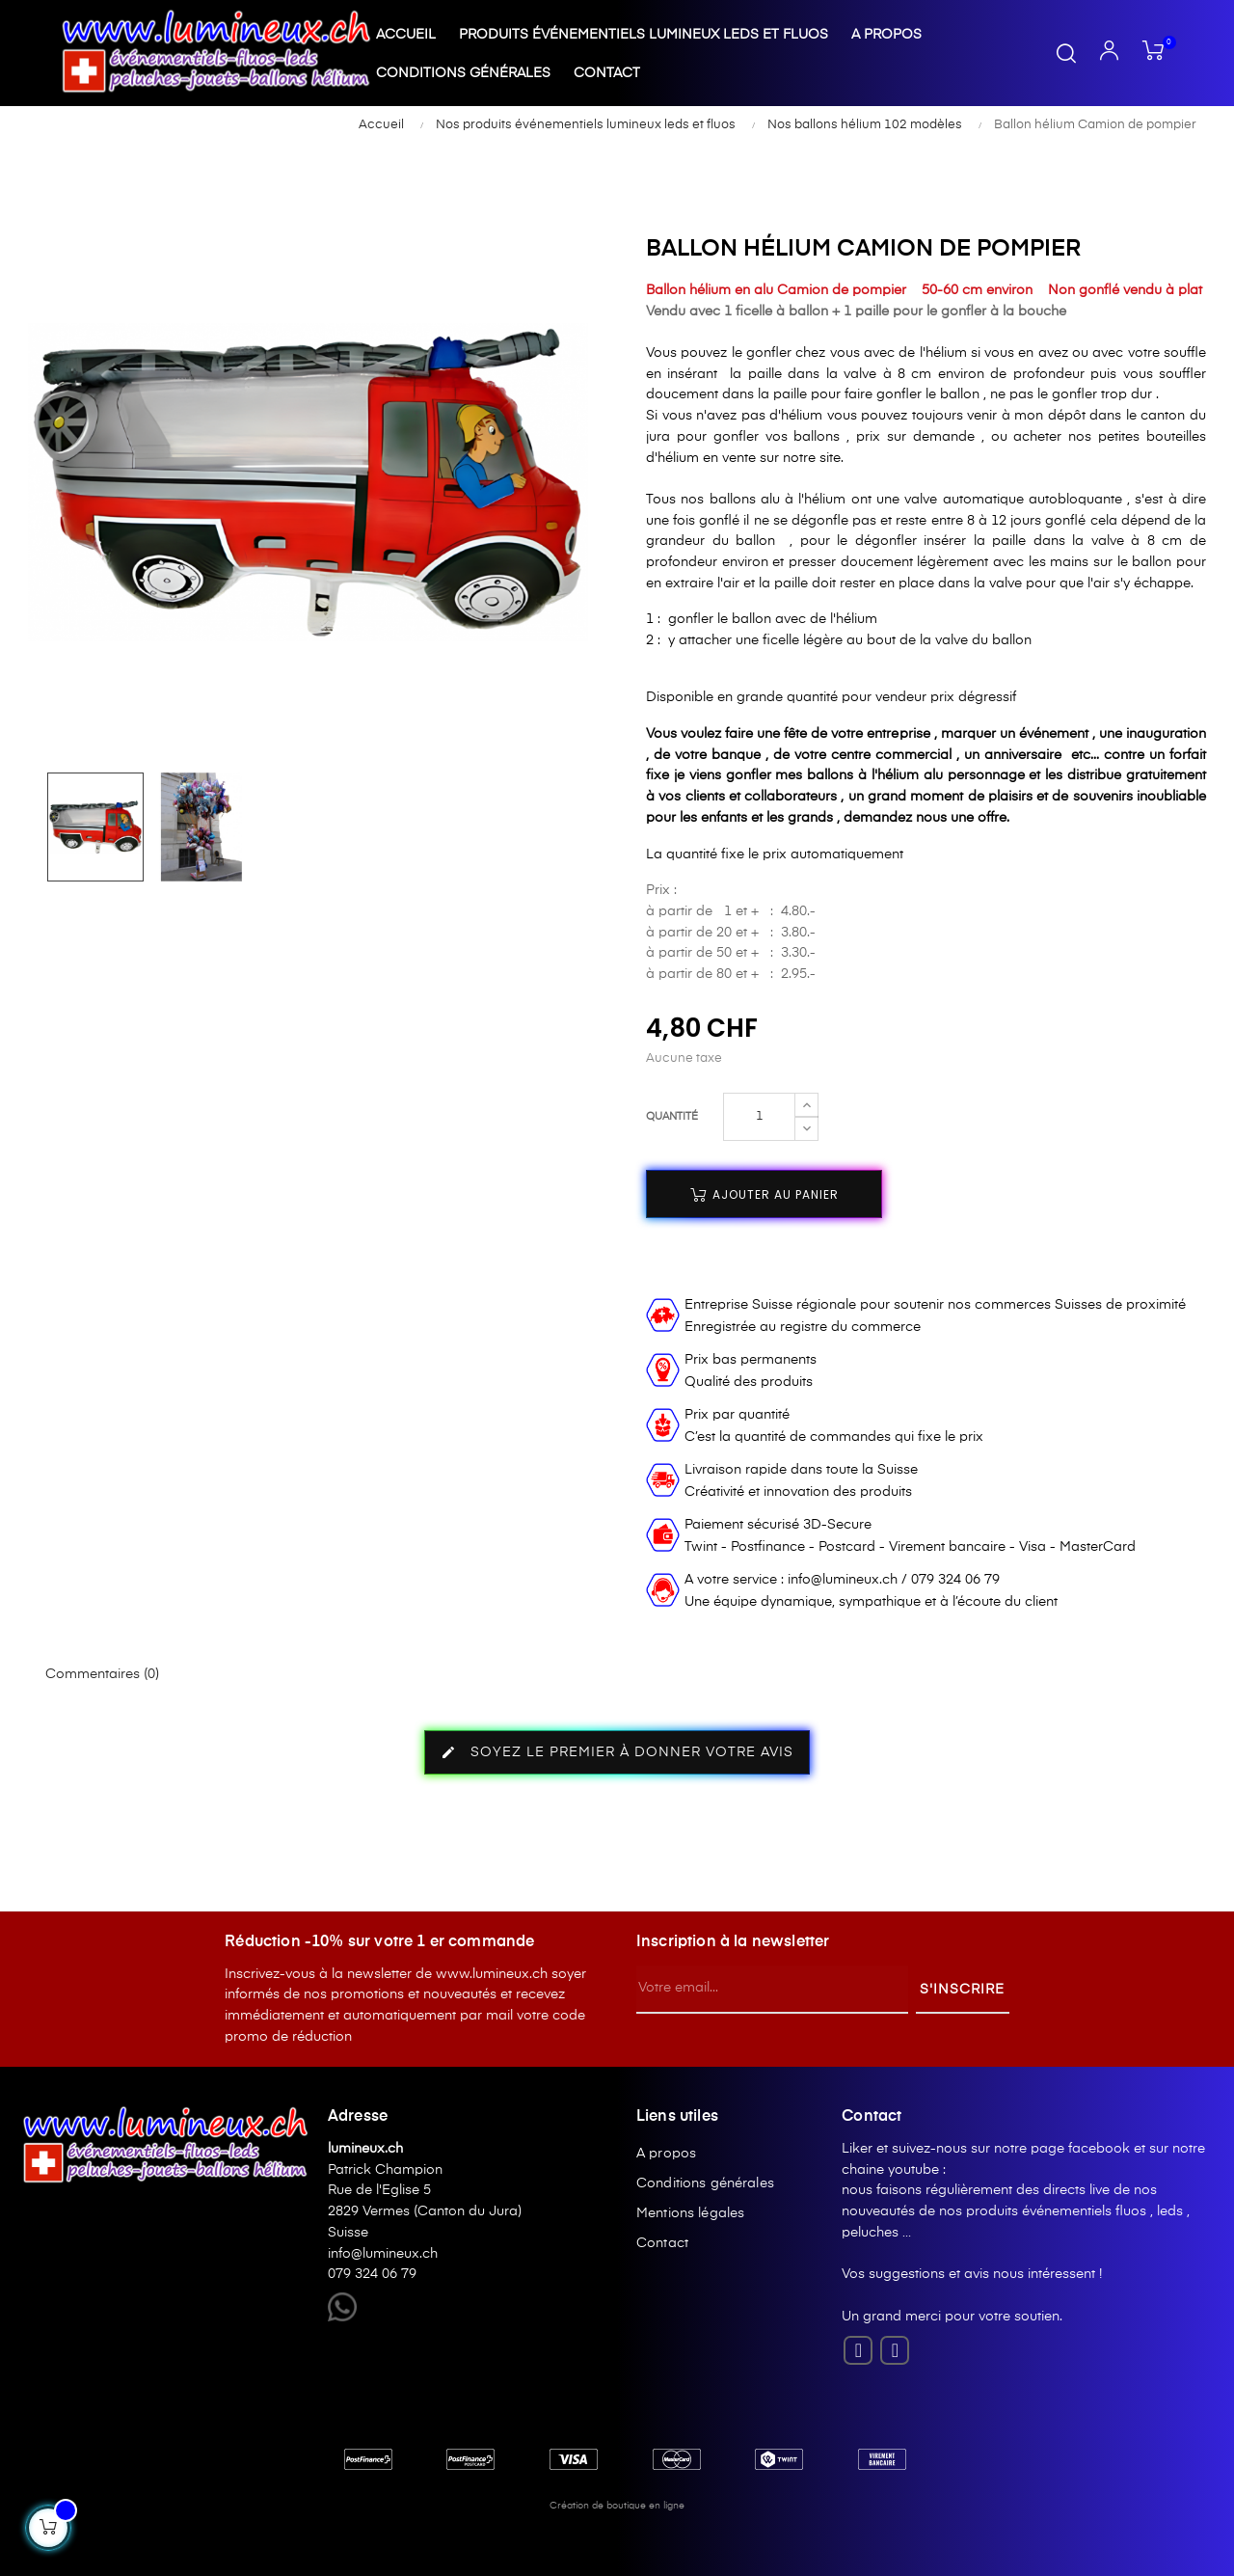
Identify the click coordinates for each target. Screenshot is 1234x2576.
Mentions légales (690, 2213)
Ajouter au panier (764, 1194)
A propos (666, 2153)
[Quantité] (759, 1117)
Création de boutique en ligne (617, 2505)
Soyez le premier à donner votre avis (617, 1752)
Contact (662, 2243)
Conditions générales (705, 2183)
